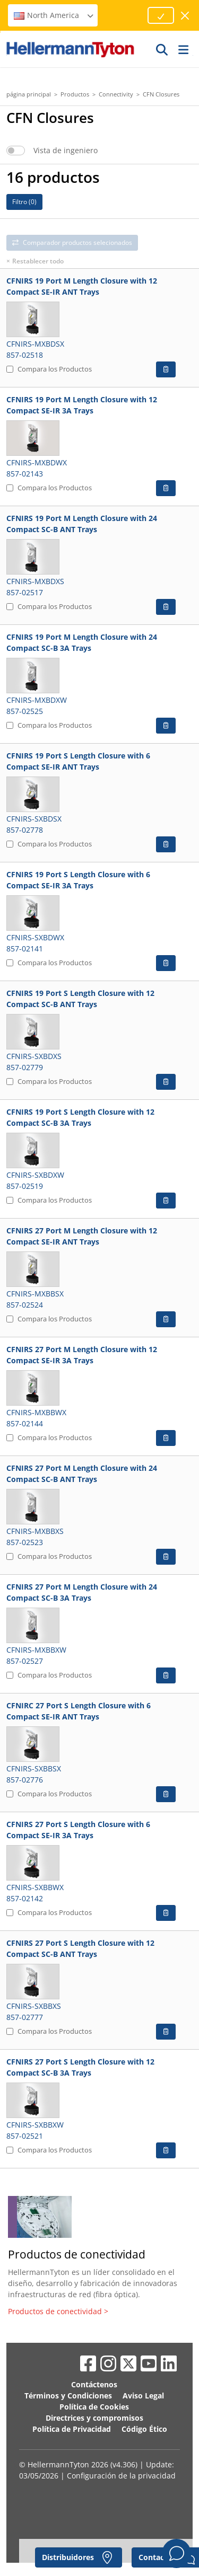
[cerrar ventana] (185, 16)
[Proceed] (161, 15)
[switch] (15, 150)
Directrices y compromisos (94, 2418)
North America (54, 15)
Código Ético (144, 2429)
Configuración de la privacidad (121, 2476)
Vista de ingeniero (65, 150)
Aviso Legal (143, 2395)
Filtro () (24, 201)
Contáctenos (94, 2384)
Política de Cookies (94, 2407)
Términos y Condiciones (68, 2395)
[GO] (162, 49)
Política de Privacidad (71, 2429)
